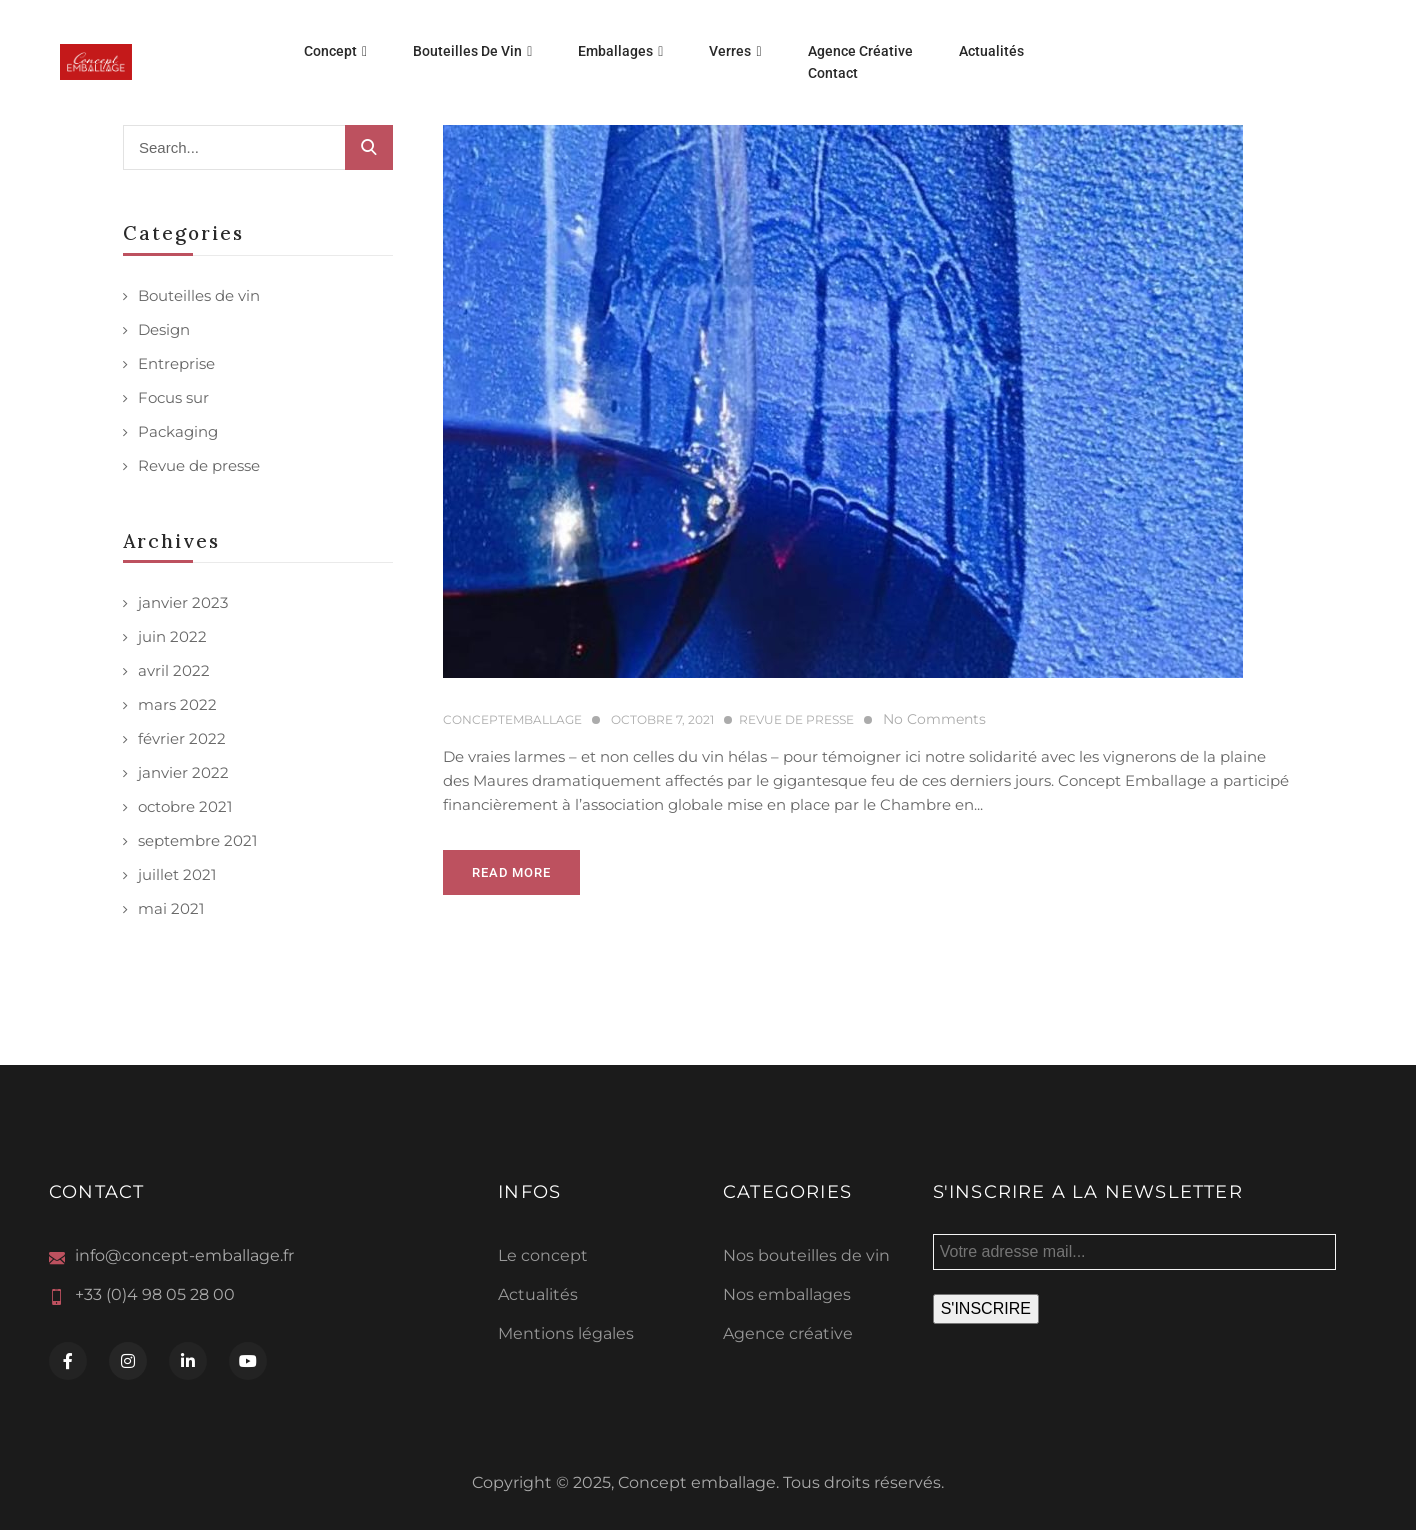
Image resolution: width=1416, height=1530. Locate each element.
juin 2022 (172, 636)
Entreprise (176, 363)
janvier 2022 (183, 772)
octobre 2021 (185, 806)
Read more (511, 872)
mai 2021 (171, 908)
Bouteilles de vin (199, 295)
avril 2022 (174, 670)
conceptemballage (512, 719)
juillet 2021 (177, 874)
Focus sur (173, 397)
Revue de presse (199, 465)
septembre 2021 (197, 840)
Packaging (178, 431)
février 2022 (182, 738)
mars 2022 (177, 704)
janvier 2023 (183, 602)
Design (164, 329)
